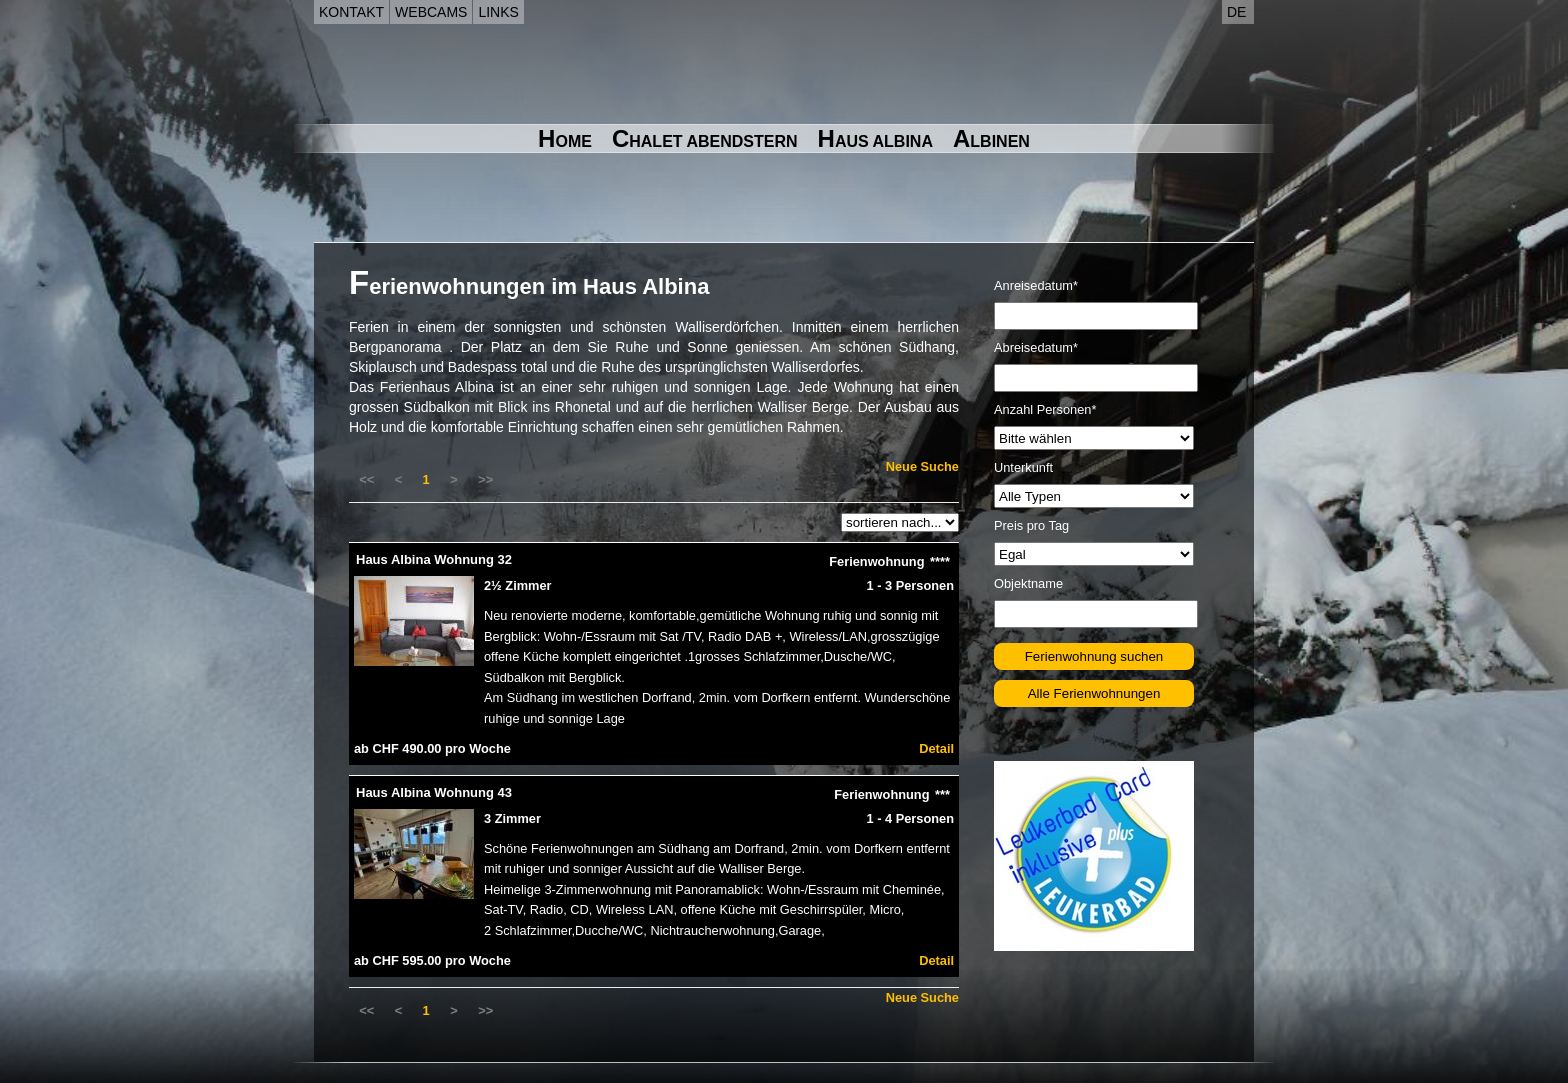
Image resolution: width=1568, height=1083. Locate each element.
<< (366, 479)
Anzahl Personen (1045, 409)
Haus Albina (875, 138)
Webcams (431, 12)
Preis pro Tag (1031, 525)
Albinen (991, 138)
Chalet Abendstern (705, 138)
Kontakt (351, 12)
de (1236, 12)
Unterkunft (1023, 467)
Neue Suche (922, 466)
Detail (936, 748)
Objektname (1028, 583)
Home (565, 138)
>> (485, 479)
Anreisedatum (1036, 285)
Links (498, 12)
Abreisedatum (1036, 347)
